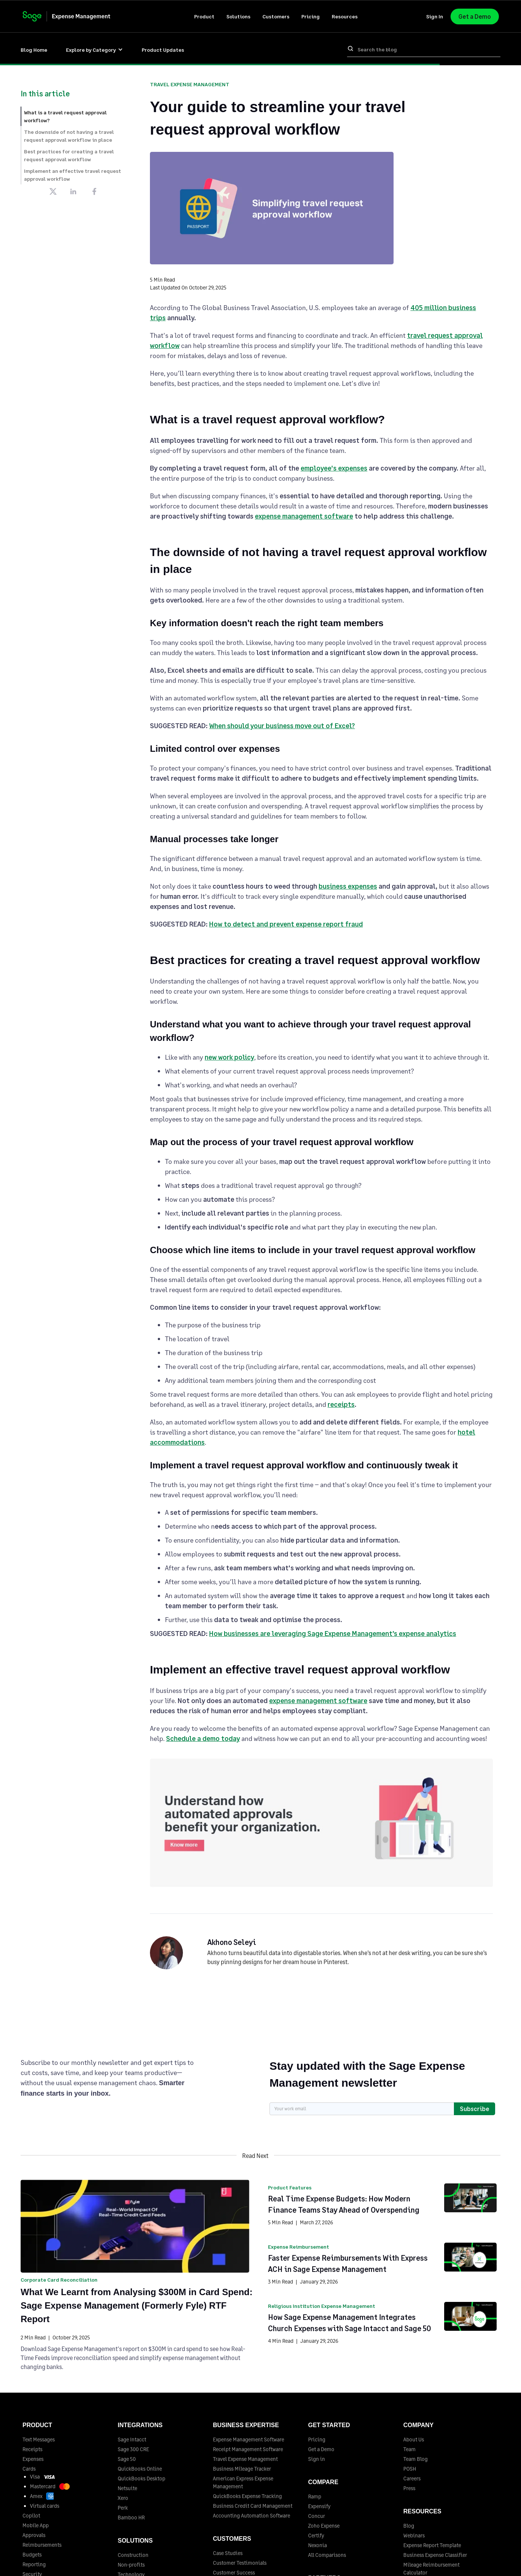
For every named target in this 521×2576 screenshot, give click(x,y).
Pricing (310, 16)
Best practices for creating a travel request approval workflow (69, 155)
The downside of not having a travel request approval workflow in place (69, 136)
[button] (204, 16)
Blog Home (34, 49)
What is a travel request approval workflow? (65, 116)
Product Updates (163, 49)
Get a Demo (474, 16)
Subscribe (474, 2108)
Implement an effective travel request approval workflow (72, 175)
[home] (73, 16)
